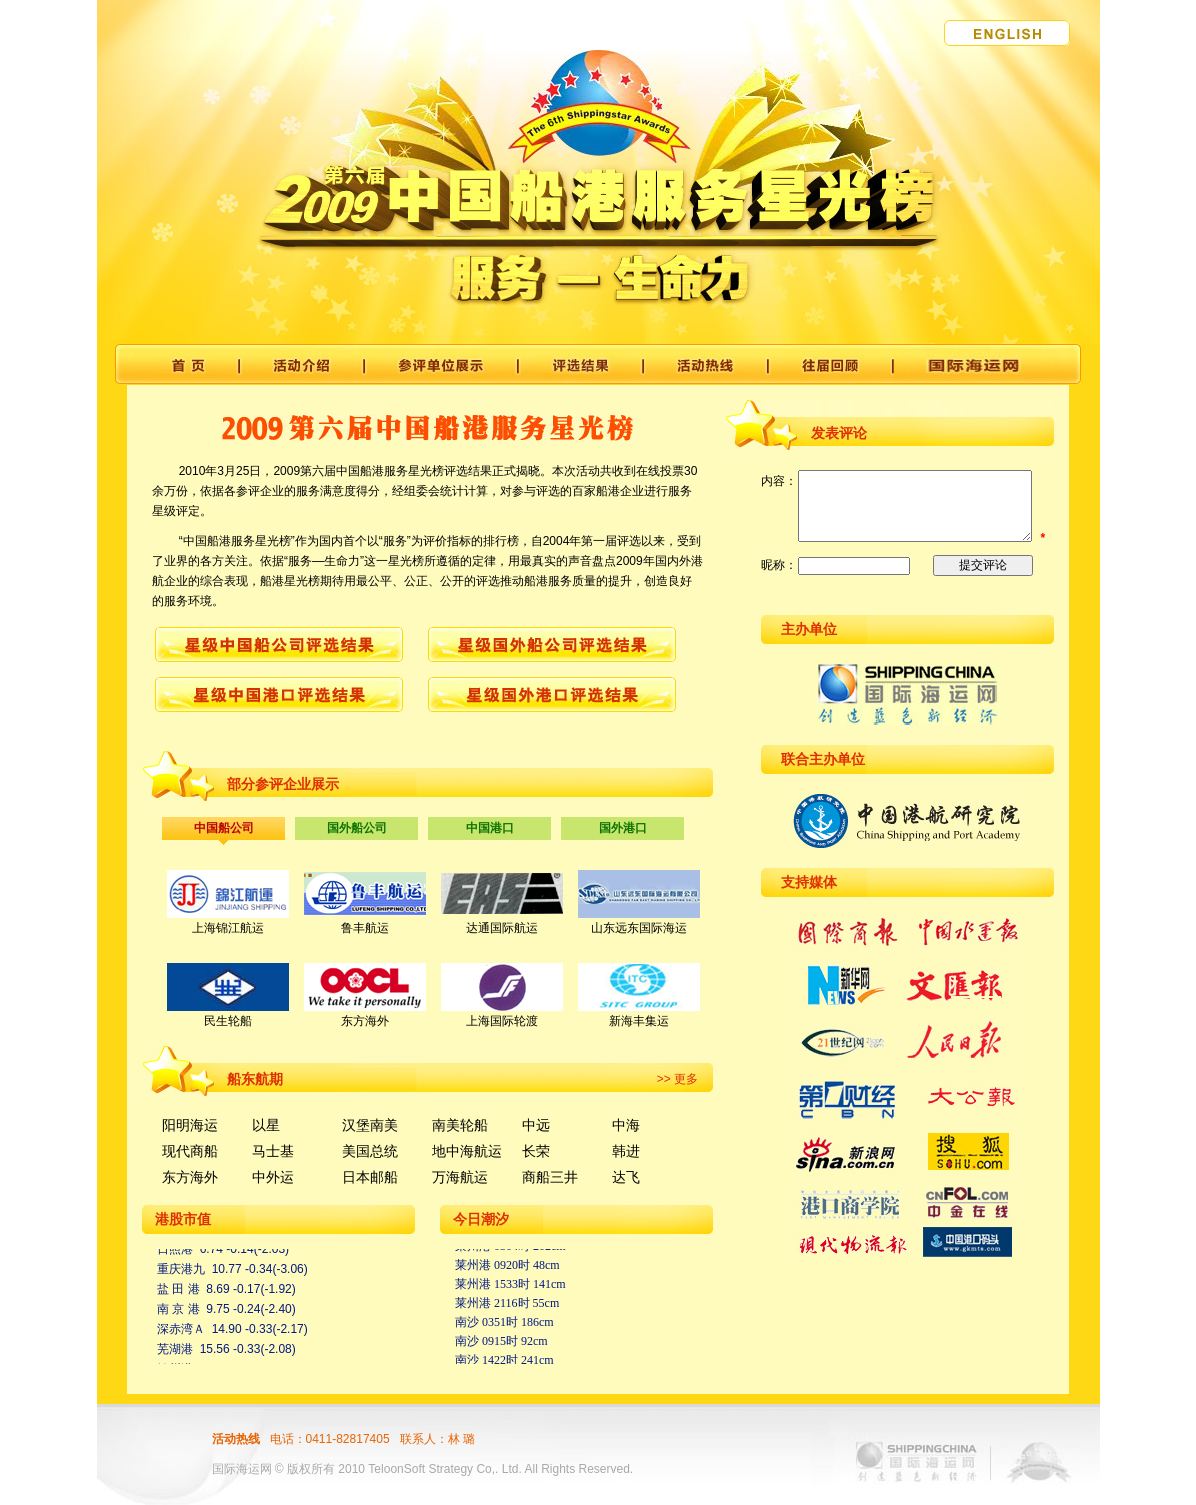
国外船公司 (357, 828)
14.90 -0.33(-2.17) (260, 1332)
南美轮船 (460, 1125)
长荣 (536, 1151)
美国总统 (370, 1151)
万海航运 (460, 1177)
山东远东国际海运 (639, 928)
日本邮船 (370, 1177)
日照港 (175, 1252)
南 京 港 (178, 1312)
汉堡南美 (370, 1125)
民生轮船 (228, 1021)
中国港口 (490, 828)
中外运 (273, 1177)
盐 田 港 (178, 1292)
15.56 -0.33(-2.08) (248, 1352)
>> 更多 (677, 1079)
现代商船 (190, 1151)
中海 (626, 1125)
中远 (536, 1125)
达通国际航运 (502, 928)
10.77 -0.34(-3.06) (260, 1272)
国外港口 (623, 828)
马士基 (273, 1151)
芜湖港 (175, 1352)
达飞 (626, 1177)
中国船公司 (224, 828)
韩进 (626, 1151)
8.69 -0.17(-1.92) (250, 1292)
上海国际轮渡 (502, 1021)
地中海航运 (467, 1151)
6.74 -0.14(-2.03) (244, 1252)
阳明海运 (190, 1125)
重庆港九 (181, 1272)
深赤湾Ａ (181, 1332)
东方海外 (365, 1021)
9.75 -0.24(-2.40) (250, 1312)
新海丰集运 (639, 1021)
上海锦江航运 (228, 928)
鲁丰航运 (365, 928)
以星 (266, 1125)
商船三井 (550, 1177)
